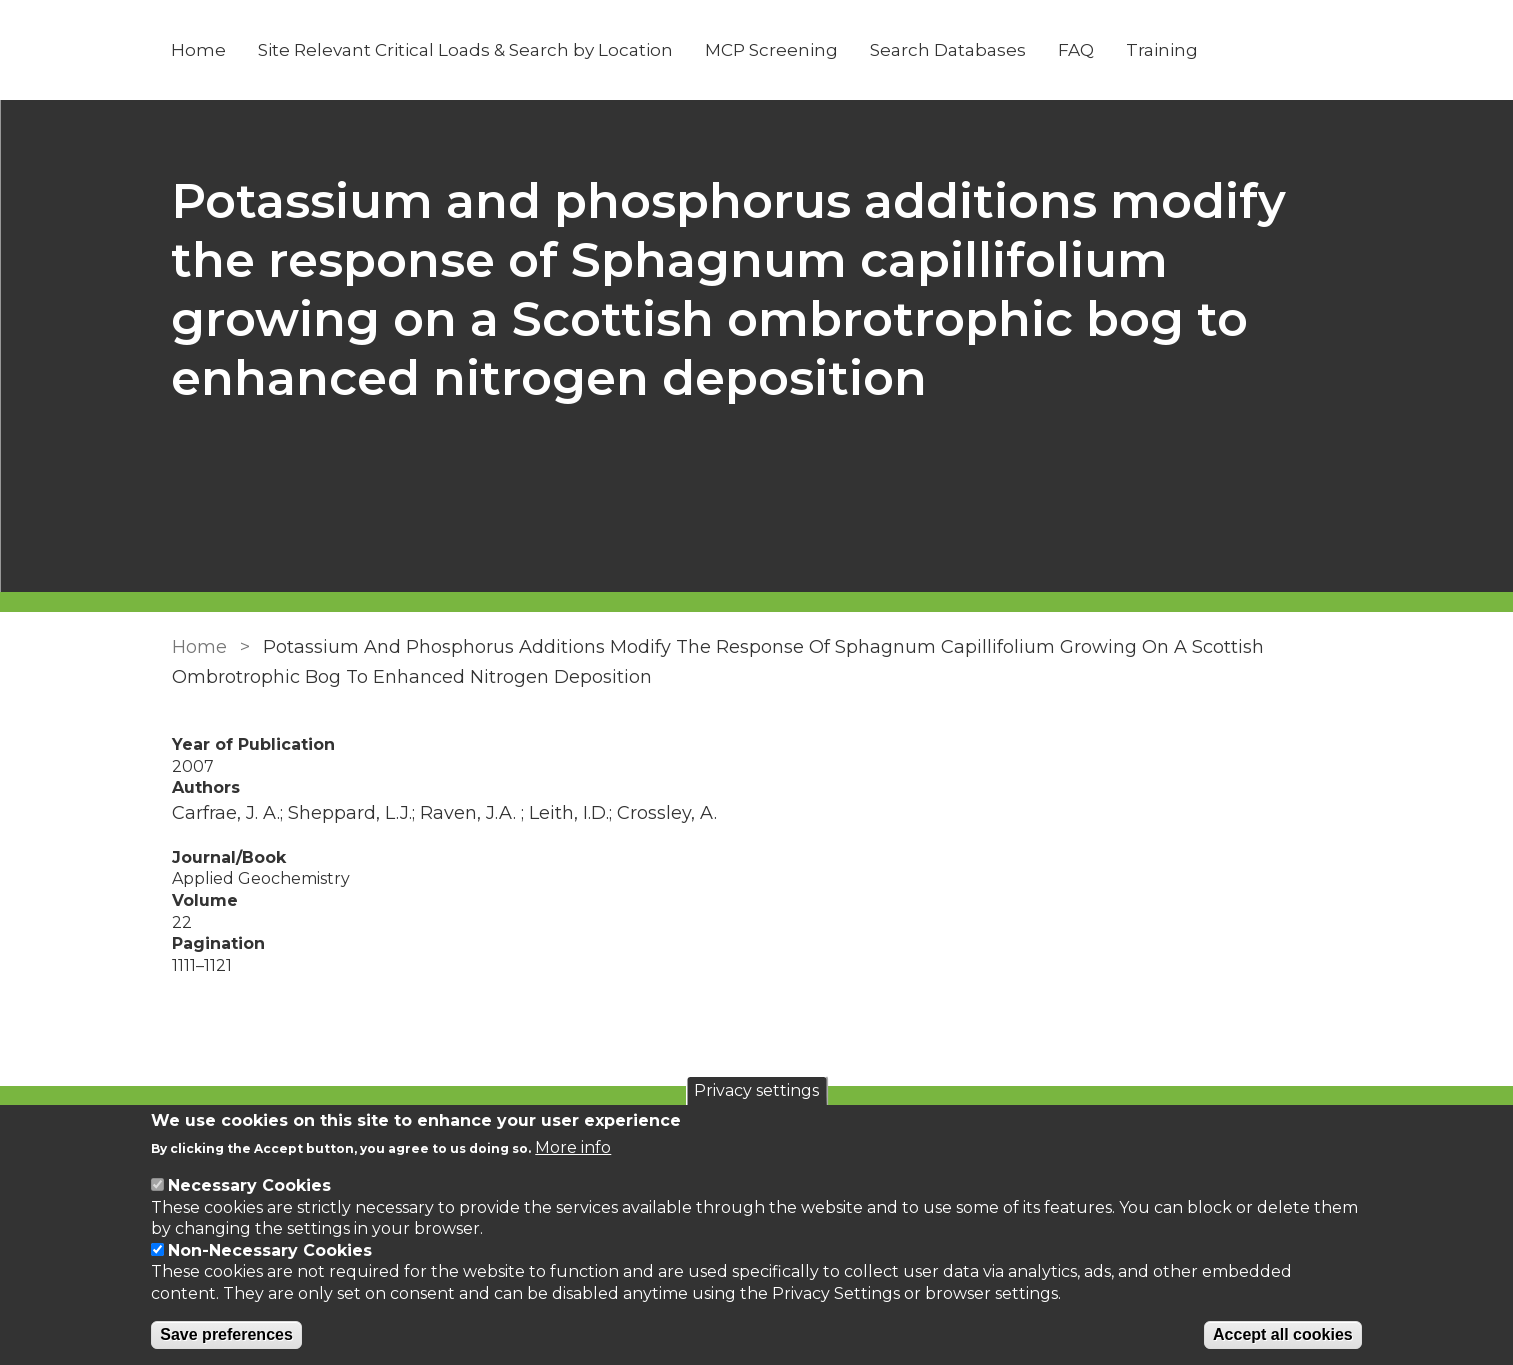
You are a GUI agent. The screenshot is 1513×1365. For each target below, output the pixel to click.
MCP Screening (772, 50)
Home (199, 50)
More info (573, 1147)
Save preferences (226, 1334)
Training (1163, 50)
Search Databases (949, 50)
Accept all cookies (1283, 1334)
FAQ (1077, 50)
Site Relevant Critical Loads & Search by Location (466, 50)
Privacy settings (756, 1090)
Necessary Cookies (249, 1185)
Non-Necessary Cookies (270, 1250)
